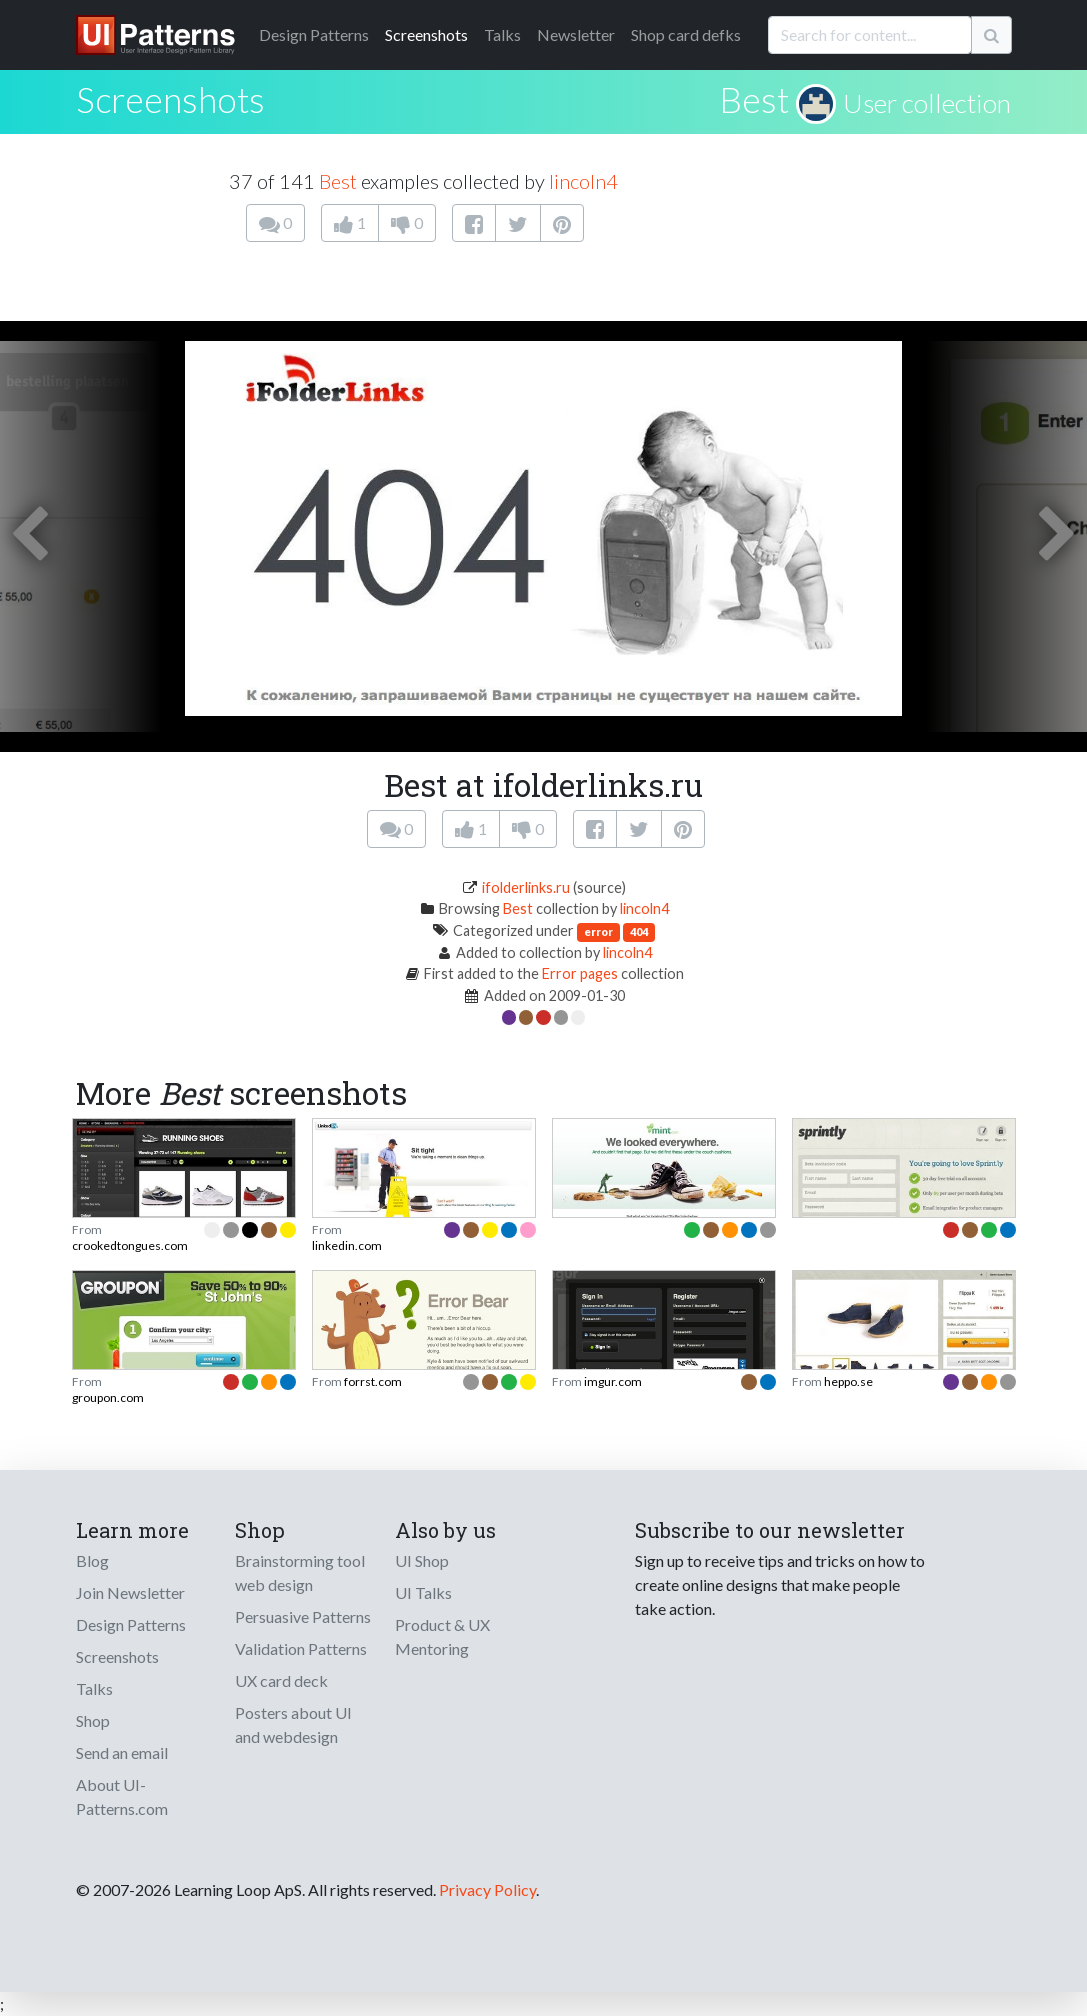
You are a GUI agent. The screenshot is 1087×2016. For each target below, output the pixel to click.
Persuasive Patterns (303, 1616)
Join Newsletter (130, 1592)
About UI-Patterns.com (122, 1796)
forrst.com (373, 1381)
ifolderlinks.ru (526, 887)
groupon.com (108, 1397)
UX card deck (281, 1680)
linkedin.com (347, 1245)
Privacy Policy (487, 1889)
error (598, 931)
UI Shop (422, 1560)
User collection (927, 103)
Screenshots (426, 34)
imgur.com (613, 1381)
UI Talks (423, 1592)
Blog (92, 1560)
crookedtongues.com (130, 1245)
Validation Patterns (301, 1648)
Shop (93, 1720)
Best (754, 99)
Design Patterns (131, 1624)
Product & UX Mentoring (442, 1636)
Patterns (314, 34)
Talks (502, 34)
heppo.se (848, 1381)
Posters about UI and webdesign (293, 1724)
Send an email (122, 1752)
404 (639, 931)
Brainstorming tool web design (300, 1572)
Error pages (580, 973)
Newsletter (576, 34)
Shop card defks (686, 34)
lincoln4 (583, 181)
